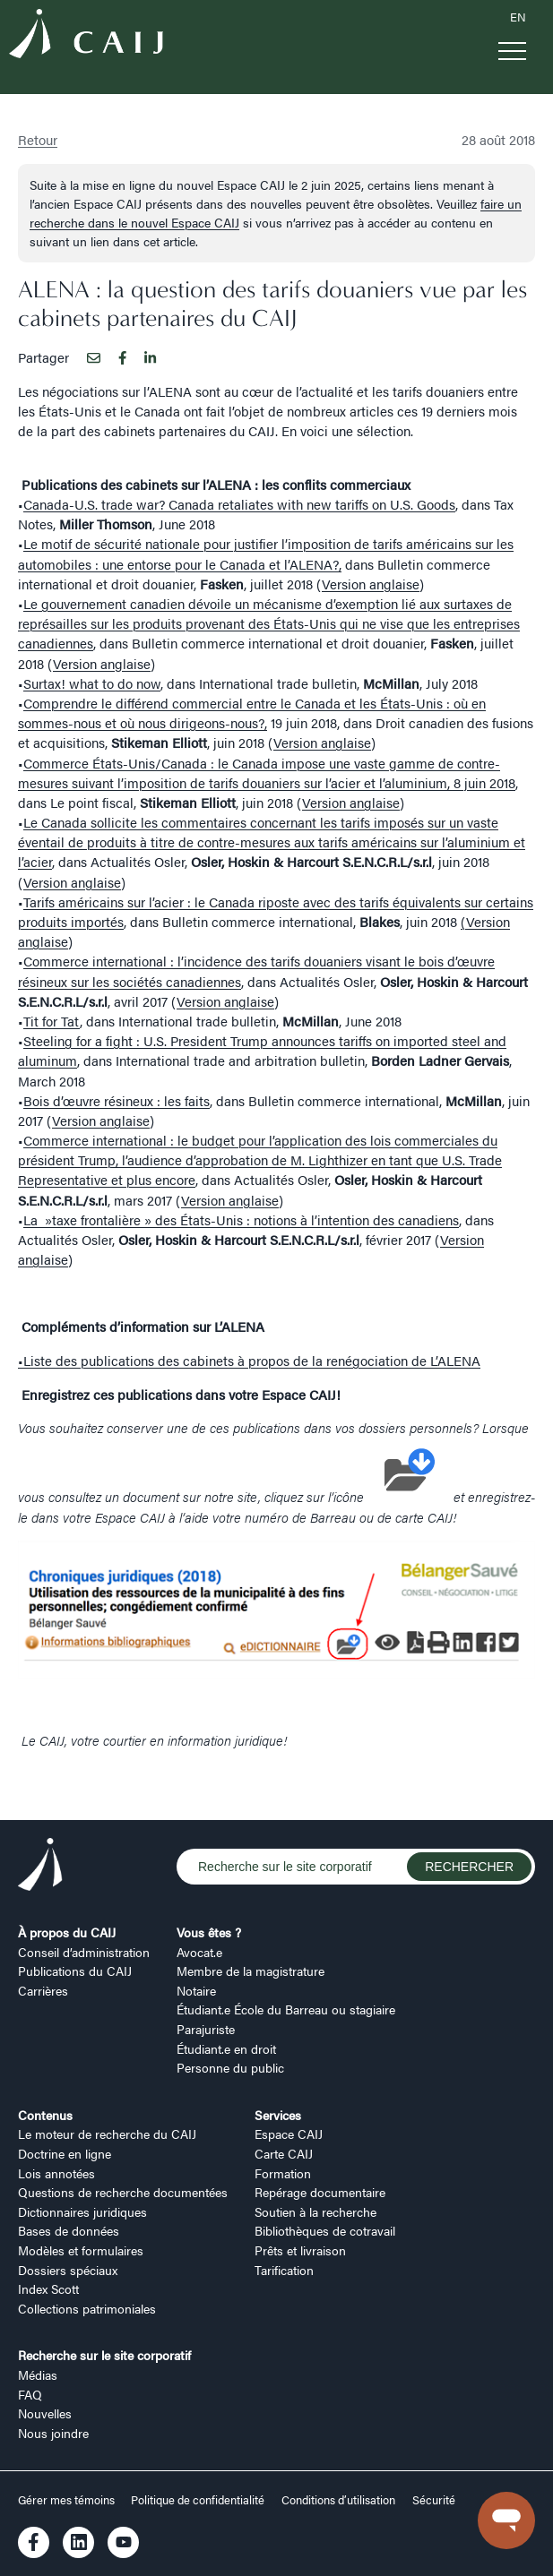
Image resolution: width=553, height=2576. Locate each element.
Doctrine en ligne (64, 2153)
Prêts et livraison (300, 2250)
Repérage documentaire (320, 2192)
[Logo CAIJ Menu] (86, 36)
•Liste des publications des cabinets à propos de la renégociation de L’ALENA (249, 1360)
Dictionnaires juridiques (82, 2211)
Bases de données (68, 2230)
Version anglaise (370, 583)
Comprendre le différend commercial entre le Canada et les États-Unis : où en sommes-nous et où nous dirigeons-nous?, (252, 712)
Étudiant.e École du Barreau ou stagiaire (286, 2009)
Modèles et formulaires (80, 2250)
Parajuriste (206, 2029)
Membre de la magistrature (250, 1970)
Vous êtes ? (209, 1932)
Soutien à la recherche (315, 2211)
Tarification (284, 2270)
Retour (37, 139)
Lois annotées (56, 2173)
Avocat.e (199, 1952)
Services (278, 2115)
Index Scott (48, 2288)
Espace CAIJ (289, 2133)
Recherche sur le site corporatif (104, 2355)
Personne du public (230, 2067)
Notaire (196, 1990)
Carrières (43, 1990)
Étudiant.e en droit (226, 2048)
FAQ (30, 2394)
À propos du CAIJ (67, 1932)
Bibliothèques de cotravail (325, 2230)
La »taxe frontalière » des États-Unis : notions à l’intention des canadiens (241, 1219)
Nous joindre (53, 2433)
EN (518, 17)
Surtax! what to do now (91, 683)
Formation (283, 2173)
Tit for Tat (51, 1020)
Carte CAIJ (284, 2153)
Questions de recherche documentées (123, 2192)
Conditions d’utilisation (338, 2500)
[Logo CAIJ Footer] (40, 1866)
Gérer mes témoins (67, 2500)
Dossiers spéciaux (67, 2270)
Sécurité (433, 2500)
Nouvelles (45, 2413)
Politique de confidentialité (197, 2500)
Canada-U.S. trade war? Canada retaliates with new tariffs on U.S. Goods (239, 503)
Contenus (45, 2115)
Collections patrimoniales (87, 2308)
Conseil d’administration (84, 1952)
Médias (37, 2374)
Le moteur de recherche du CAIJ (107, 2133)
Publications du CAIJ (75, 1970)
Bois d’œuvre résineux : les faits (116, 1100)
